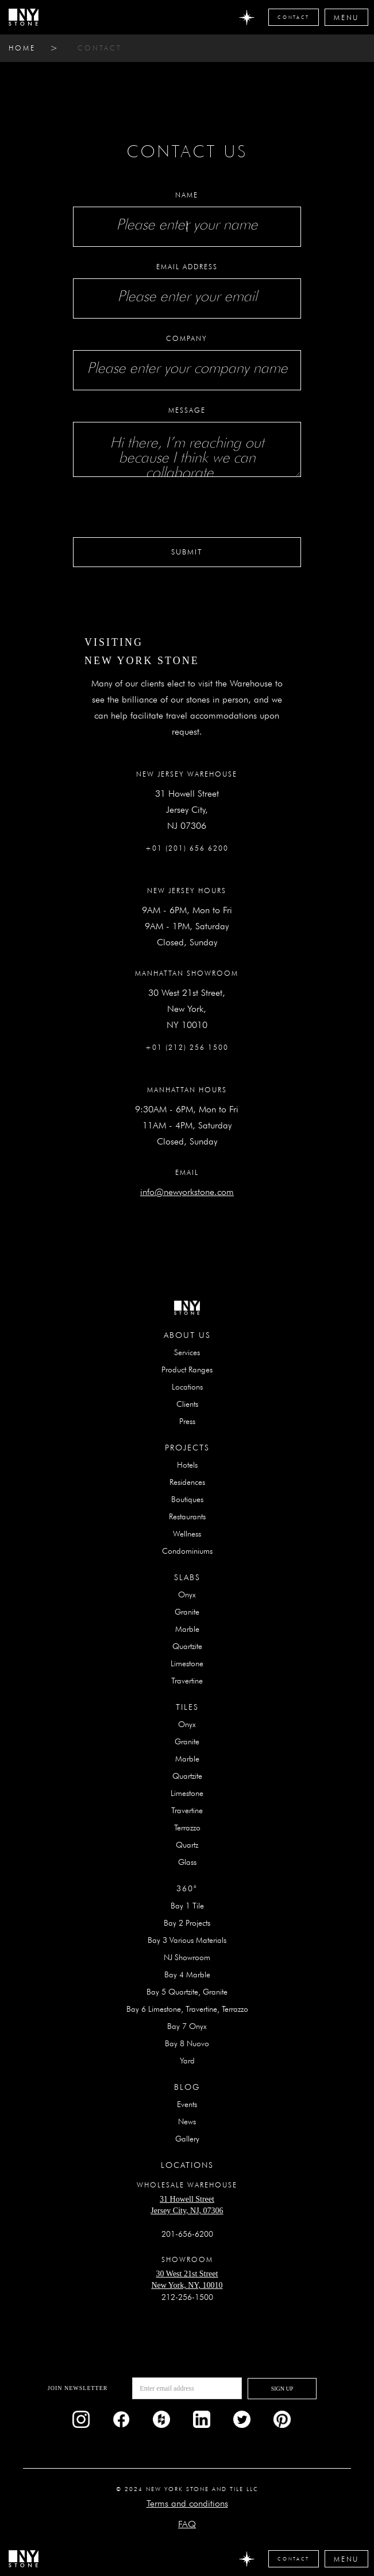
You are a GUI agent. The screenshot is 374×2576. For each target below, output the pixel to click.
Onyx (187, 1594)
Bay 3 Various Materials (187, 1940)
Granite (187, 1611)
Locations (187, 1386)
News (187, 2121)
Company (186, 338)
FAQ (187, 2524)
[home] (23, 17)
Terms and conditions (187, 2503)
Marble (187, 1629)
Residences (187, 1482)
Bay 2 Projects (187, 1922)
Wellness (187, 1533)
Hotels (187, 1464)
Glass (187, 1862)
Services (187, 1352)
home (22, 48)
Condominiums (187, 1550)
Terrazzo (187, 1827)
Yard (187, 2060)
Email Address (187, 266)
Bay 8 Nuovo (187, 2043)
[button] (346, 17)
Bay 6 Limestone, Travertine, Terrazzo (187, 2009)
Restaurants (187, 1516)
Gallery (187, 2138)
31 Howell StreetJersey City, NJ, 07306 (187, 2205)
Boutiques (187, 1499)
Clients (187, 1404)
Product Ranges (187, 1369)
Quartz (187, 1844)
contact (100, 48)
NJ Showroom (187, 1957)
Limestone (187, 1663)
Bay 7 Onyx (187, 2026)
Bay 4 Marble (187, 1974)
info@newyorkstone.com (187, 1191)
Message (187, 410)
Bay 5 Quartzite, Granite (187, 1991)
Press (187, 1421)
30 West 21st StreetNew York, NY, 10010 (186, 2279)
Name (186, 195)
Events (187, 2104)
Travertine (187, 1680)
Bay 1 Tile (187, 1905)
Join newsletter (78, 2388)
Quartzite (187, 1646)
